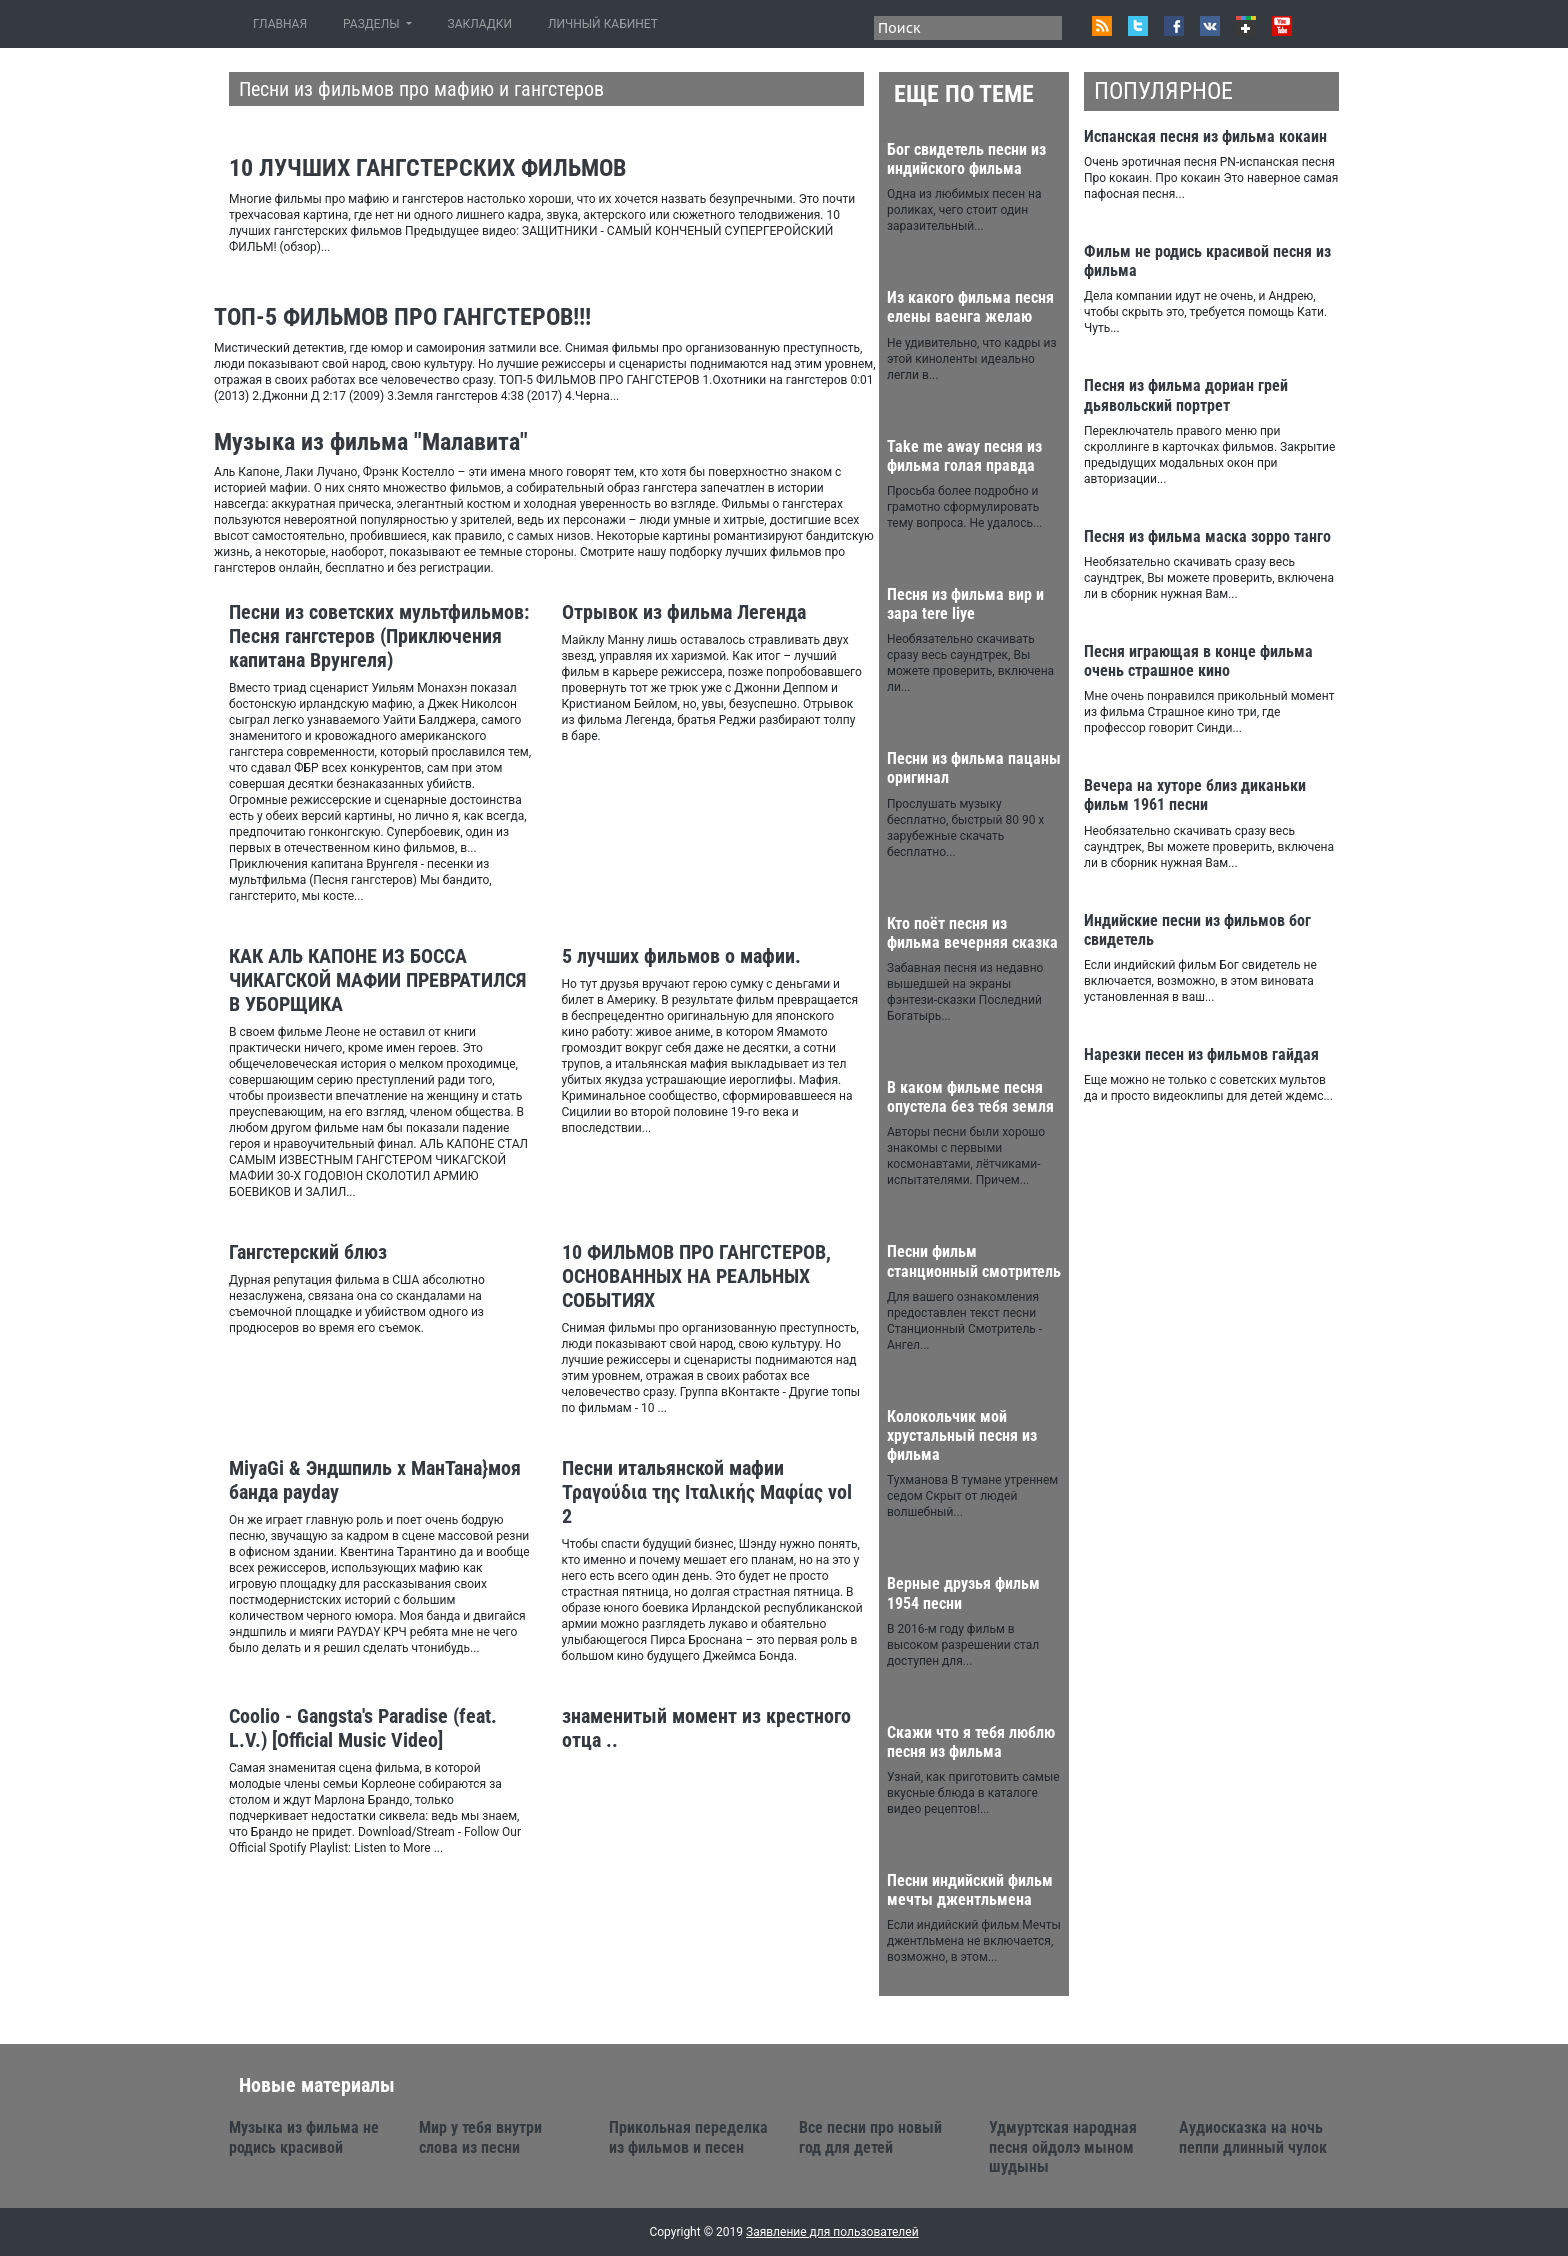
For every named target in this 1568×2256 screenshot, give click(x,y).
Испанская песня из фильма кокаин (1205, 136)
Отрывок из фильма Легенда (684, 612)
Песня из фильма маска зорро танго (1207, 536)
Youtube (1282, 26)
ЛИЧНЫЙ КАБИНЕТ (603, 24)
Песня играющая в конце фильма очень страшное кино (1198, 661)
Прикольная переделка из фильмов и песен (688, 2137)
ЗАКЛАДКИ (480, 24)
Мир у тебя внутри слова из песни (480, 2137)
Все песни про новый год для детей (870, 2137)
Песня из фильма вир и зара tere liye (965, 604)
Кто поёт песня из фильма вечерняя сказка (972, 933)
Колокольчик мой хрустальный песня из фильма (962, 1435)
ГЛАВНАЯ (284, 23)
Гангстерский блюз (308, 1252)
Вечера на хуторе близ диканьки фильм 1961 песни (1195, 795)
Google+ (1246, 26)
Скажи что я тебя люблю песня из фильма (971, 1742)
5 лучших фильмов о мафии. (681, 956)
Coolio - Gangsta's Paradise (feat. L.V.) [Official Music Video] (363, 1728)
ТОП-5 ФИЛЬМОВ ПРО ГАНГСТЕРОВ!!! (402, 317)
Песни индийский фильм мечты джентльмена (970, 1890)
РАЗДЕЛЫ (372, 24)
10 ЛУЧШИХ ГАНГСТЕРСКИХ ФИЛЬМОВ (427, 168)
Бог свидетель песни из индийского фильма (966, 159)
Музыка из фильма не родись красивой (304, 2137)
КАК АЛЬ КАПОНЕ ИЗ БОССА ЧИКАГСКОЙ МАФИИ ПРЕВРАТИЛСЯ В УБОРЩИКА (377, 980)
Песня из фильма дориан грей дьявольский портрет (1186, 395)
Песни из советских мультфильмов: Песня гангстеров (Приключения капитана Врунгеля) (379, 636)
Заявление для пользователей (832, 2232)
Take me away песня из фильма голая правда (964, 456)
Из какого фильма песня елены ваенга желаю (970, 307)
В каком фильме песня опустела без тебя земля (970, 1097)
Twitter (1138, 26)
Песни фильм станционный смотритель (974, 1261)
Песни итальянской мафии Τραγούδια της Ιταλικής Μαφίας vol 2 (707, 1492)
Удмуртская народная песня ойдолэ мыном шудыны (1063, 2146)
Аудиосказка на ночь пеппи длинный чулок (1253, 2137)
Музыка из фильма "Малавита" (371, 442)
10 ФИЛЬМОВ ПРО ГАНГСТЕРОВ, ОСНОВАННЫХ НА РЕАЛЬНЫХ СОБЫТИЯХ (696, 1276)
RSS (1102, 26)
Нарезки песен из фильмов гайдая (1201, 1054)
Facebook (1174, 26)
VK (1210, 26)
